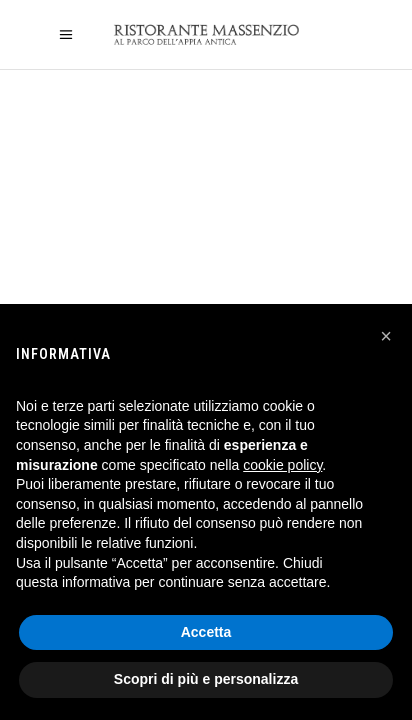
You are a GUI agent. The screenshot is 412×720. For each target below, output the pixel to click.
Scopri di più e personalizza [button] (206, 679)
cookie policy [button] (282, 465)
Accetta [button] (206, 632)
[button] (386, 336)
